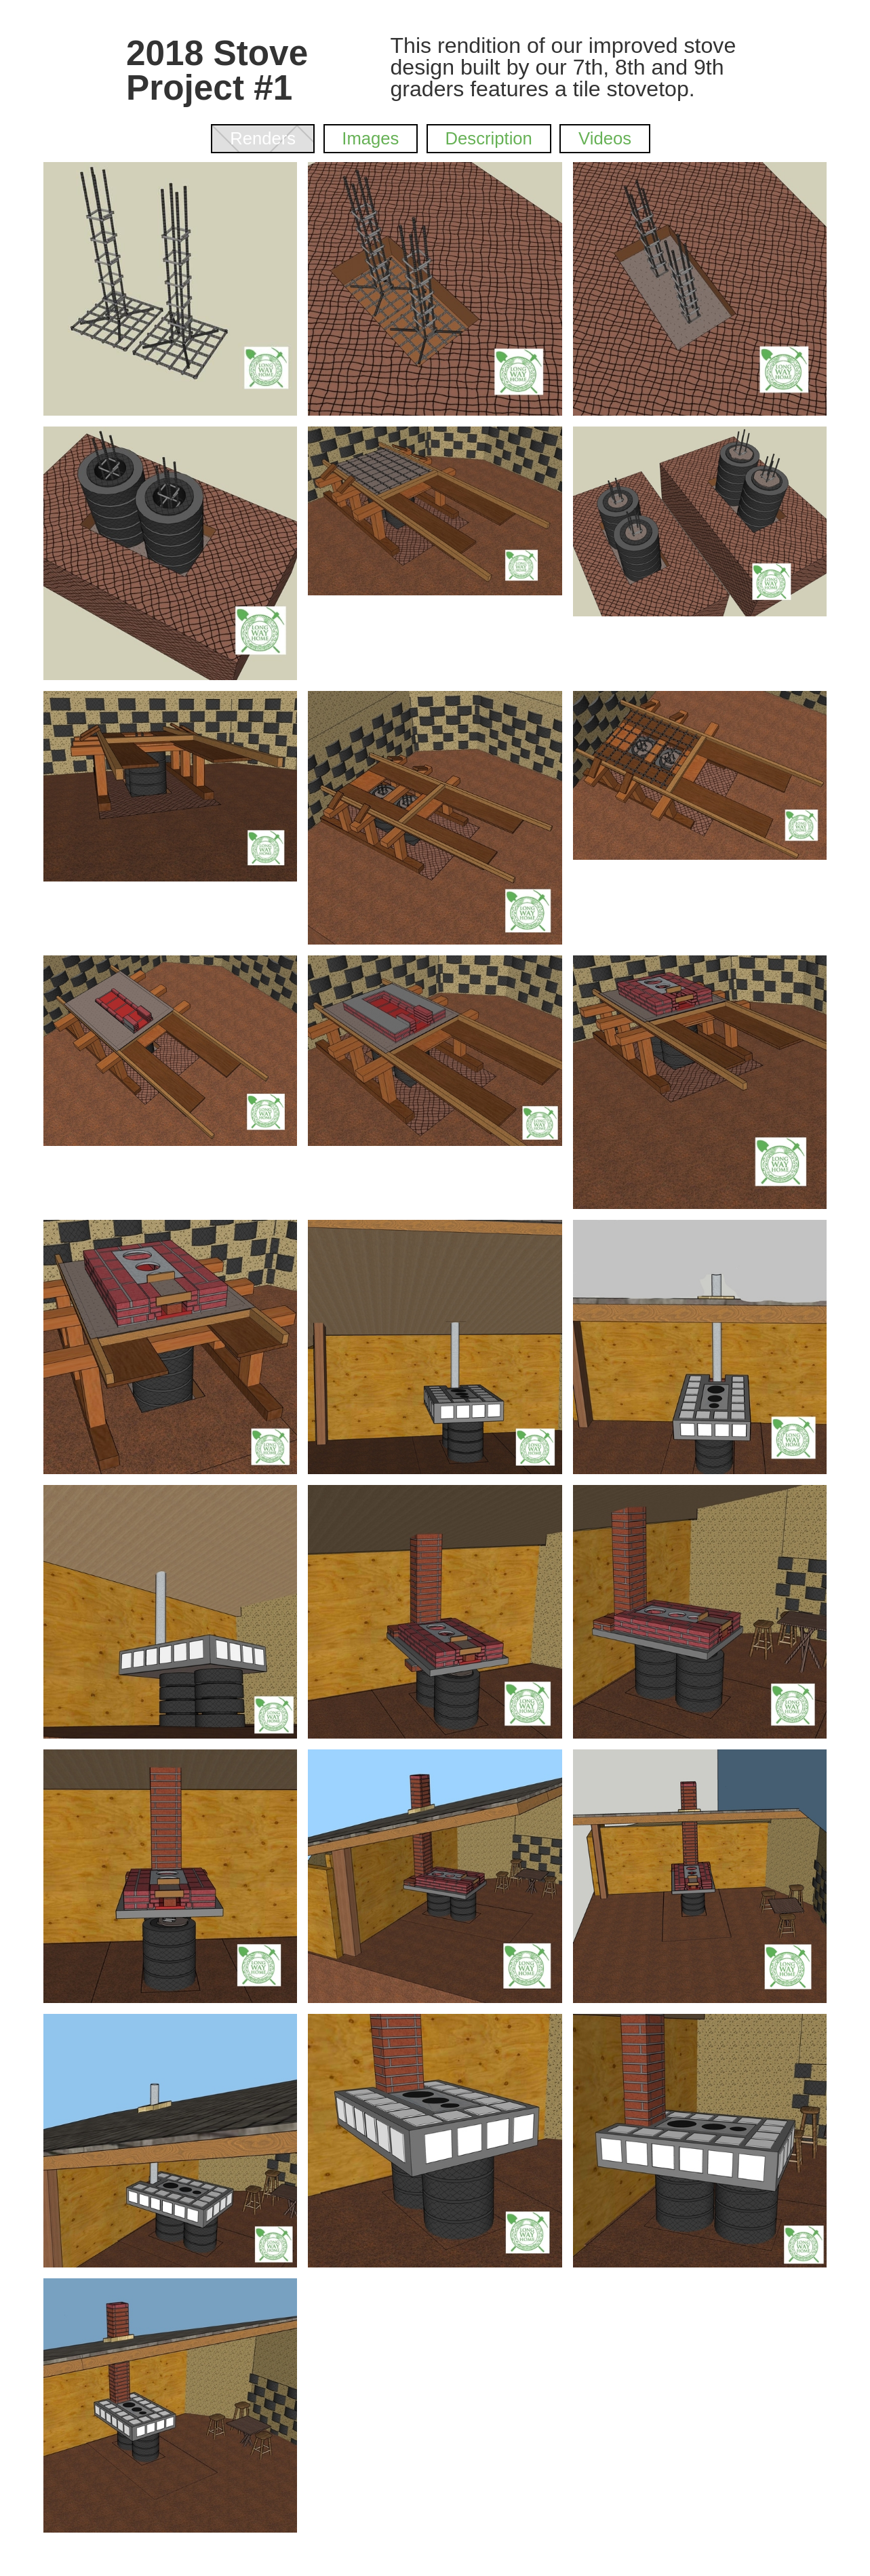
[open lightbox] (170, 289)
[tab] (262, 138)
